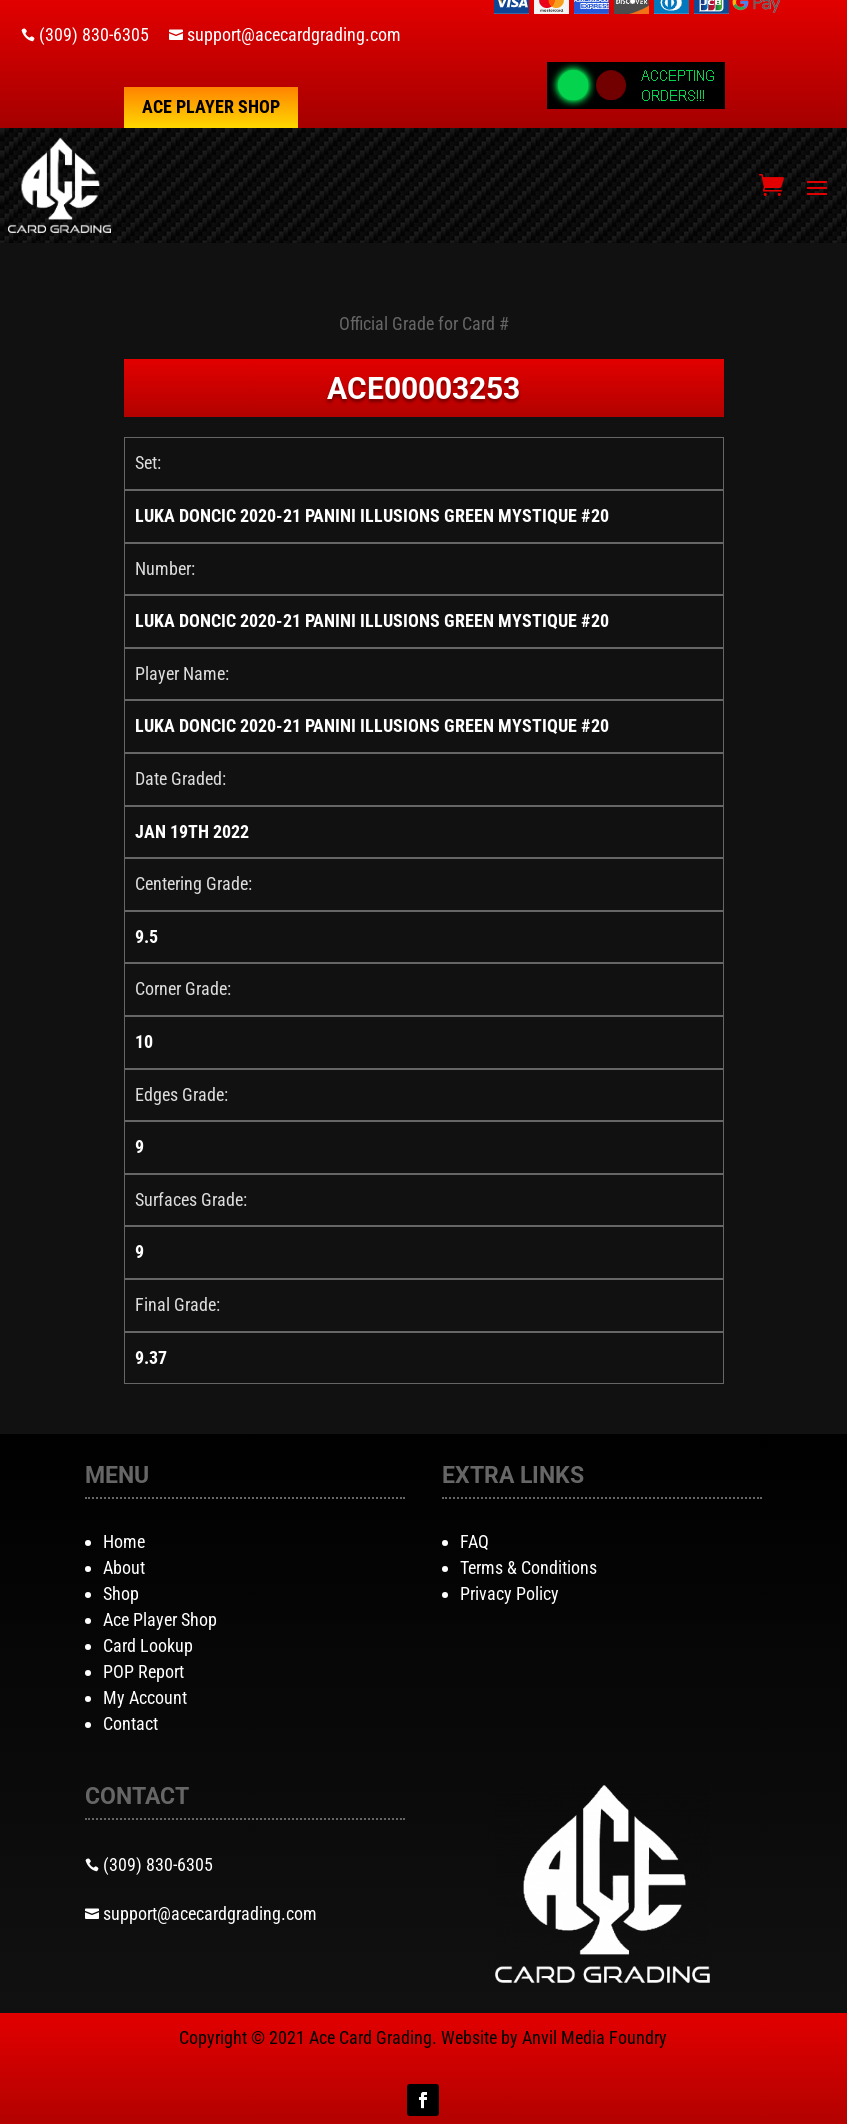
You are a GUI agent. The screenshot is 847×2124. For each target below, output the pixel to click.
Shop (121, 1593)
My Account (145, 1697)
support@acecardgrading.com (294, 34)
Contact (130, 1723)
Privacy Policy (509, 1593)
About (124, 1567)
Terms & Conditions (528, 1567)
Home (124, 1541)
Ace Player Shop (211, 106)
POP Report (143, 1671)
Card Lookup (148, 1645)
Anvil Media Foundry (594, 2037)
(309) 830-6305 (94, 34)
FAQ (474, 1541)
